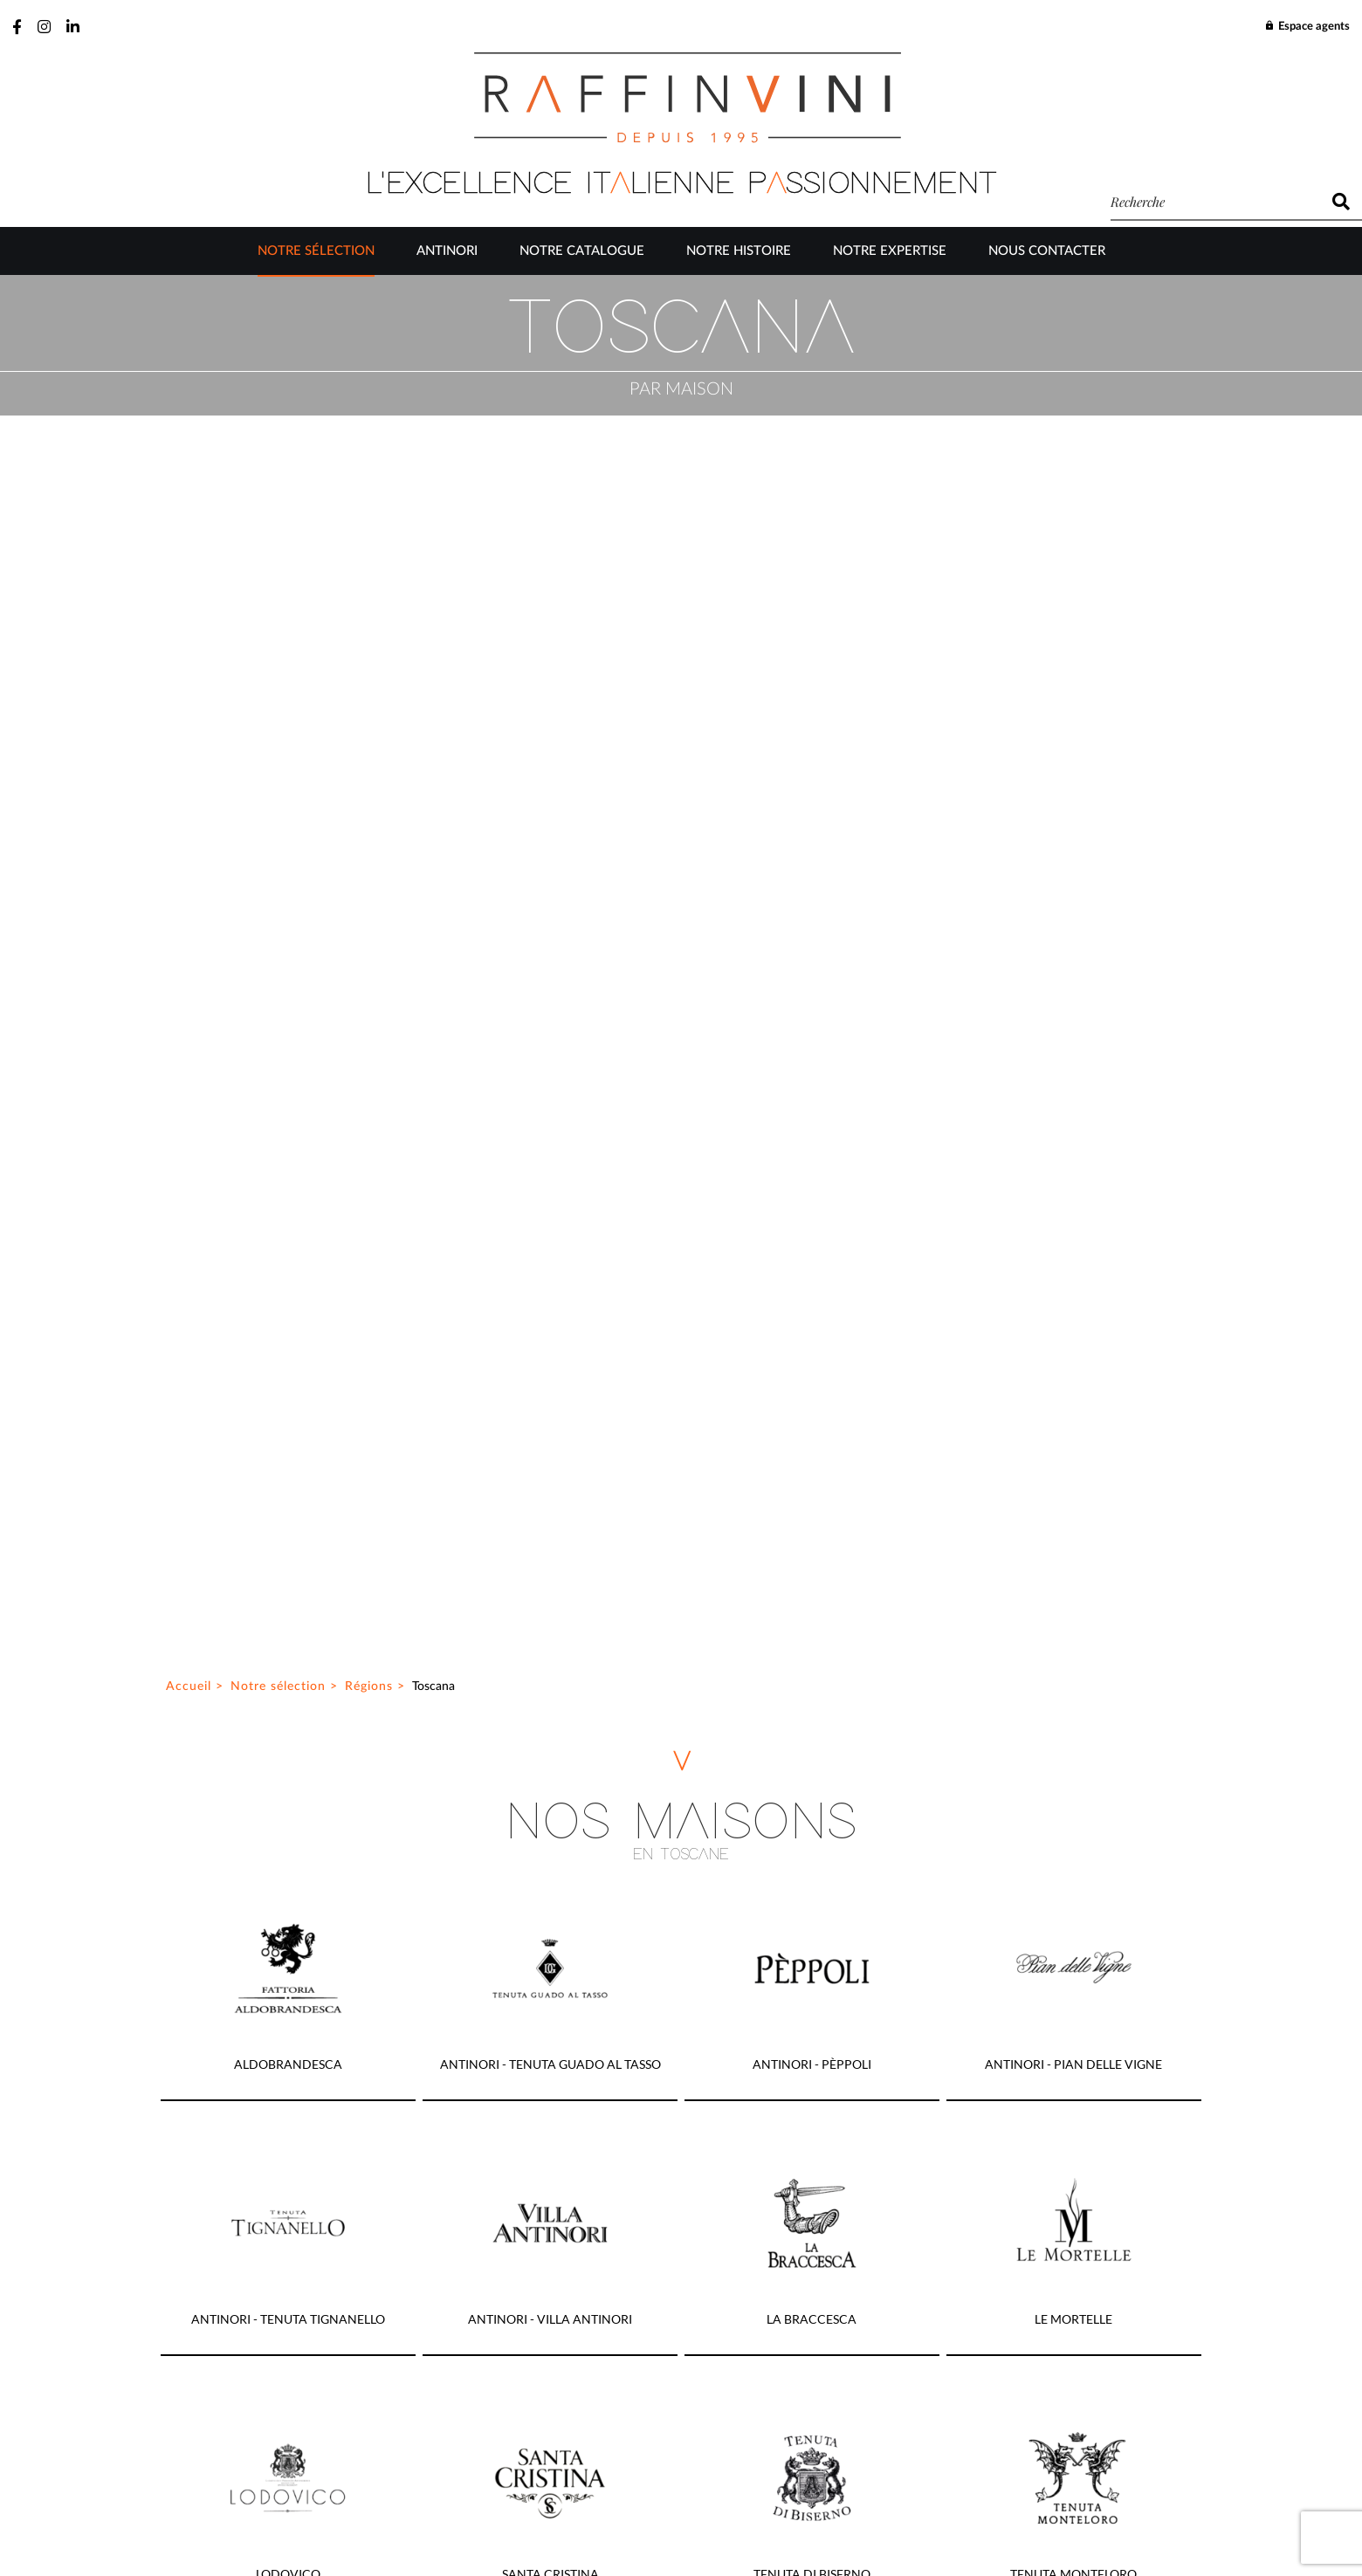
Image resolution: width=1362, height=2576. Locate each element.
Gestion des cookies (665, 2490)
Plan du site (557, 2490)
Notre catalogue (581, 251)
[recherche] (1215, 201)
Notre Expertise (889, 251)
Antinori (447, 251)
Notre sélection (316, 251)
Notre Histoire (738, 251)
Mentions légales (788, 2490)
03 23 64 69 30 (710, 1876)
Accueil (188, 336)
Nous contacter (1046, 251)
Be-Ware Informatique (830, 2530)
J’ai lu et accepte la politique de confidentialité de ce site (515, 2349)
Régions (369, 336)
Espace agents (1307, 26)
